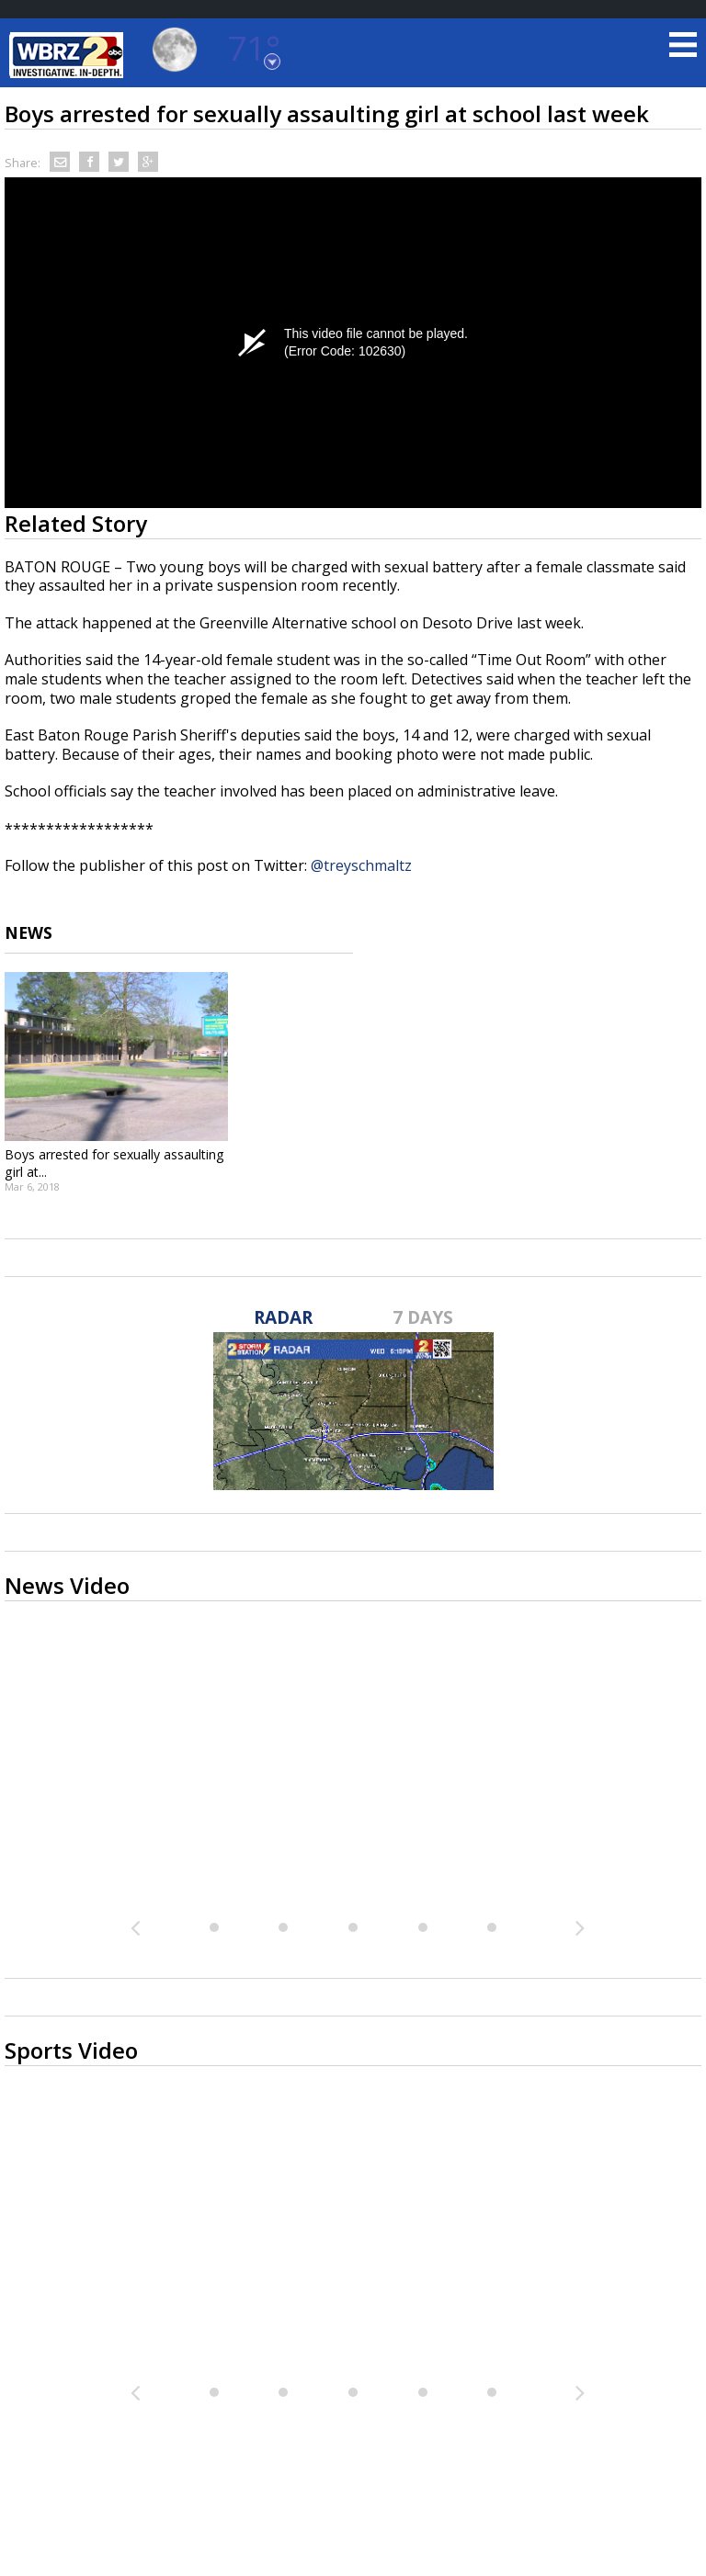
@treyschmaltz (361, 865)
